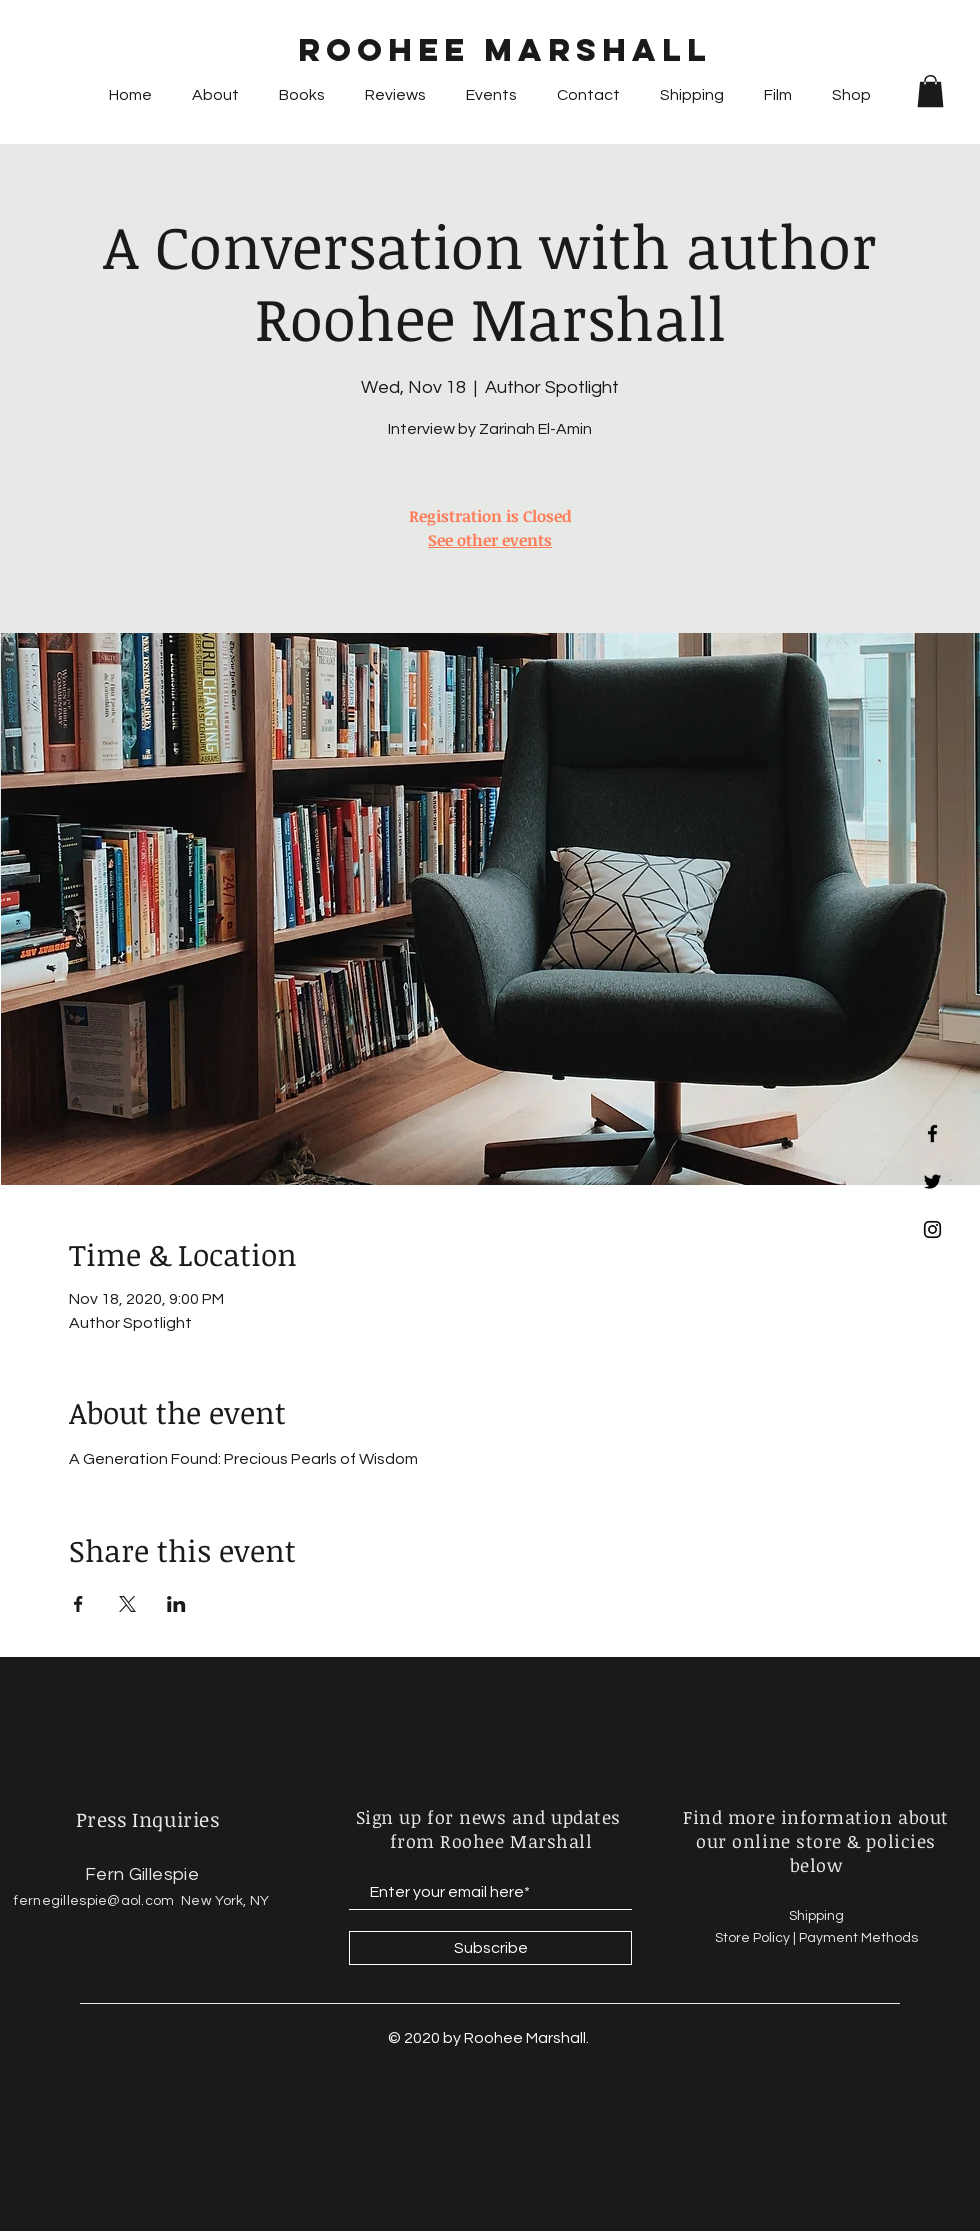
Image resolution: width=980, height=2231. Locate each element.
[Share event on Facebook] (78, 1604)
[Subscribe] (490, 1948)
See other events (490, 540)
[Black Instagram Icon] (932, 1229)
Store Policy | (757, 1938)
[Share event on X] (127, 1604)
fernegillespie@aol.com (94, 1901)
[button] (930, 91)
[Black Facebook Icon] (932, 1133)
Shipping (818, 1916)
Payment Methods (858, 1938)
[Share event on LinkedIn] (176, 1604)
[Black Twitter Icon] (932, 1181)
